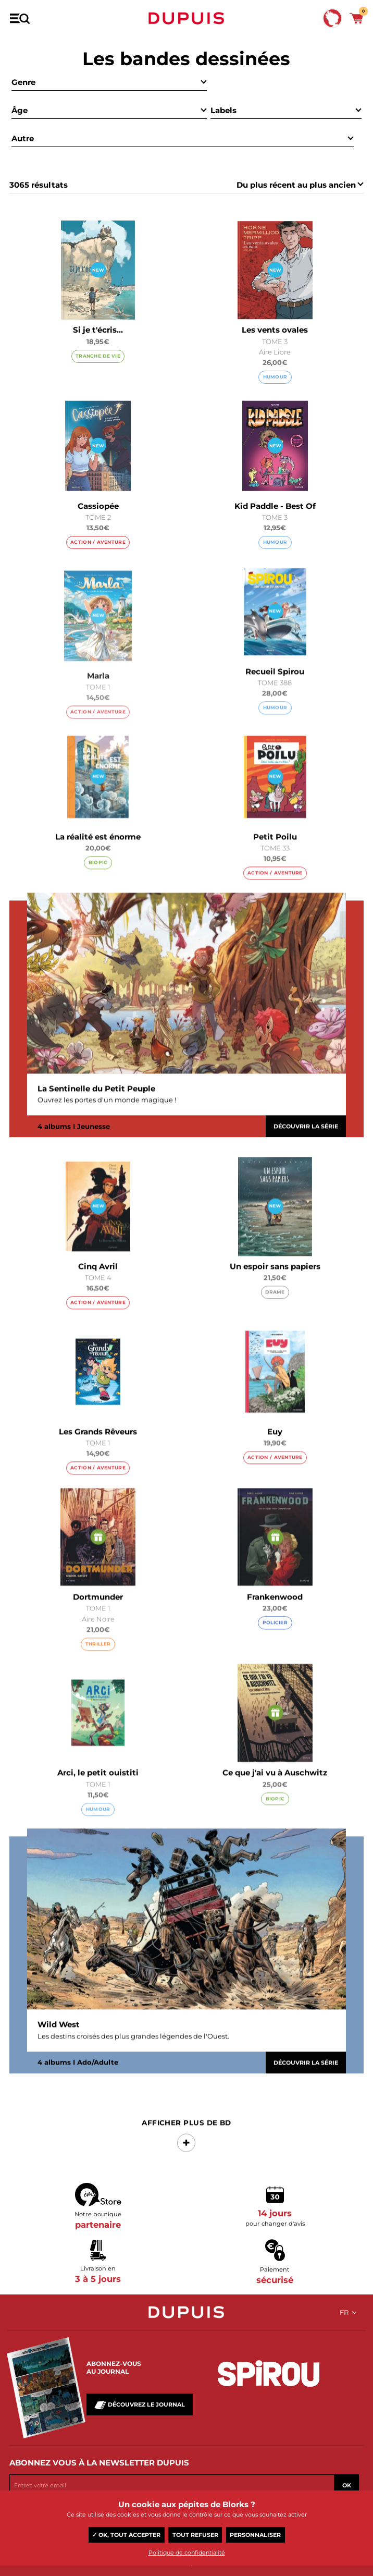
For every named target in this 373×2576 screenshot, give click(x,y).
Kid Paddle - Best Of (275, 506)
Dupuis (186, 18)
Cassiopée (98, 506)
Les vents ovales (275, 330)
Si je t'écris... (98, 330)
